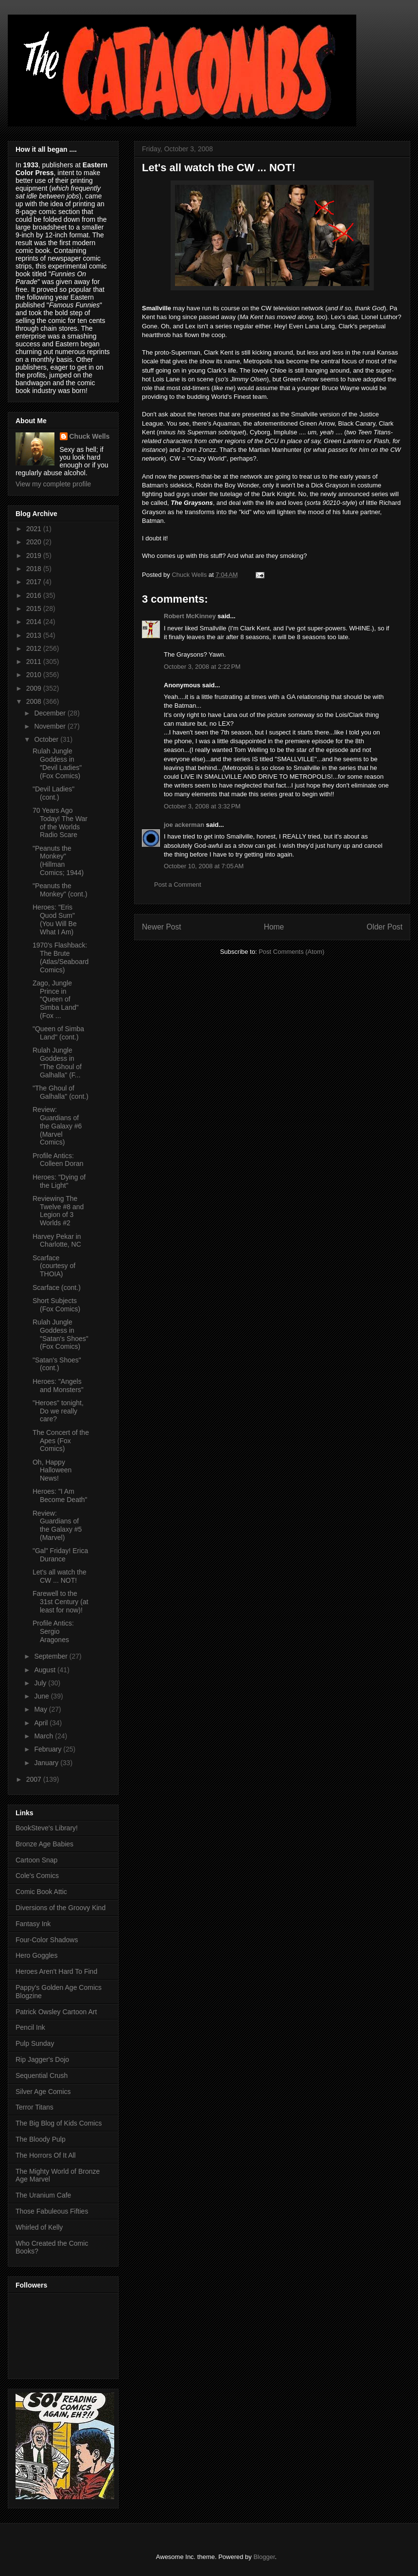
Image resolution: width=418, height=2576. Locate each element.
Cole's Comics (37, 1875)
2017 (34, 582)
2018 (34, 568)
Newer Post (161, 927)
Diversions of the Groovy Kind (60, 1908)
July (41, 1683)
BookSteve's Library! (47, 1828)
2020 (34, 542)
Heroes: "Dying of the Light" (59, 1181)
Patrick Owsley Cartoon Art (56, 2012)
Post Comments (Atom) (291, 951)
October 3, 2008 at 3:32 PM (202, 806)
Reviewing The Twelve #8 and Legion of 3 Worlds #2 (58, 1211)
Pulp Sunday (35, 2043)
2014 (34, 622)
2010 (34, 675)
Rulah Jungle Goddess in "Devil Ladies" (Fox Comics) (57, 763)
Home (274, 927)
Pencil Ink (30, 2027)
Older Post (384, 927)
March (44, 1736)
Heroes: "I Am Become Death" (60, 1495)
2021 (34, 529)
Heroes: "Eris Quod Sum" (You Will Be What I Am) (55, 919)
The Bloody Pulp (41, 2139)
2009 (34, 688)
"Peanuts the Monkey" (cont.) (60, 890)
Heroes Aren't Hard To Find (56, 1971)
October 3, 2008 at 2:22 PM (202, 666)
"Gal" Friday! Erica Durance (60, 1555)
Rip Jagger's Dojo (42, 2059)
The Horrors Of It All (46, 2155)
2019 (34, 555)
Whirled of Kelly (39, 2227)
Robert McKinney (190, 616)
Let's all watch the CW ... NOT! (60, 1576)
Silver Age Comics (43, 2091)
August (45, 1670)
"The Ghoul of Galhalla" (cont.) (60, 1092)
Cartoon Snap (36, 1860)
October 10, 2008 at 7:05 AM (204, 866)
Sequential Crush (42, 2075)
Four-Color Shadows (47, 1940)
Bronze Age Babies (44, 1844)
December (50, 713)
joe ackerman (184, 824)
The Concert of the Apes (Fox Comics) (61, 1441)
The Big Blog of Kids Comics (59, 2123)
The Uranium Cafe (43, 2195)
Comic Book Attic (41, 1892)
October (47, 739)
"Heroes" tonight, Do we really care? (58, 1411)
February (48, 1749)
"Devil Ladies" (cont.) (53, 793)
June (42, 1696)
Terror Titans (34, 2107)
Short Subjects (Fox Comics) (56, 1305)
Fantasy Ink (33, 1924)
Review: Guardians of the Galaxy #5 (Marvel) (57, 1525)
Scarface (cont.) (57, 1287)
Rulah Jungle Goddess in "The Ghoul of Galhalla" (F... (57, 1062)
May (41, 1709)
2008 (34, 701)
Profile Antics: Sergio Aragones (53, 1631)
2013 (34, 635)
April (42, 1723)
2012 (34, 648)
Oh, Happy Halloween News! (52, 1470)
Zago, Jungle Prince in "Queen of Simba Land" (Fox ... (56, 999)
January (47, 1763)
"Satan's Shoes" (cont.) (57, 1364)
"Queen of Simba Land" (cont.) (58, 1033)
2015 (34, 608)
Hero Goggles (36, 1955)
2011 (34, 661)
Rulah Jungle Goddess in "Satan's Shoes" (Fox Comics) (60, 1334)
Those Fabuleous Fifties (52, 2211)
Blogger (264, 2556)
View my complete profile (53, 484)
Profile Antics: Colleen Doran (58, 1160)
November (50, 726)
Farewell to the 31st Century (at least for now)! (60, 1602)
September (51, 1656)
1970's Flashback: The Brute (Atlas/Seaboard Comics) (60, 957)
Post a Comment (177, 884)
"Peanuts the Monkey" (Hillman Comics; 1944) (58, 860)
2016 (34, 595)
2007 (34, 1779)
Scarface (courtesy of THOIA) (54, 1266)
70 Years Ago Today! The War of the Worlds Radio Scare (60, 822)
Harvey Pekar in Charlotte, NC (57, 1241)
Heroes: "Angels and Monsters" (58, 1385)
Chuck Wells (90, 436)
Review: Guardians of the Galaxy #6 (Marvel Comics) (57, 1126)
